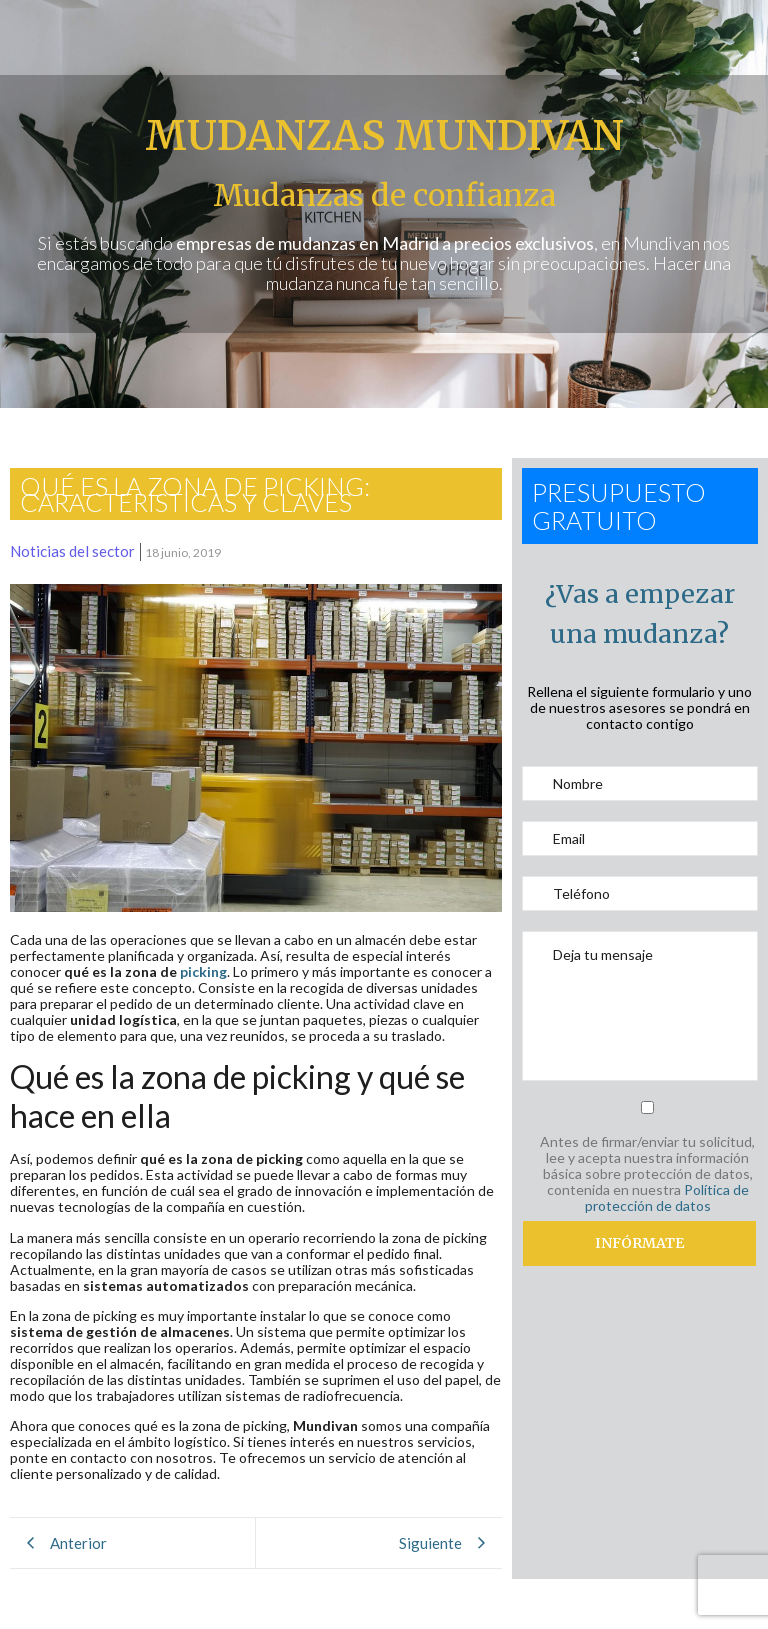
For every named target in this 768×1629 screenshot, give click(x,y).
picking (203, 971)
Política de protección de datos (667, 1197)
